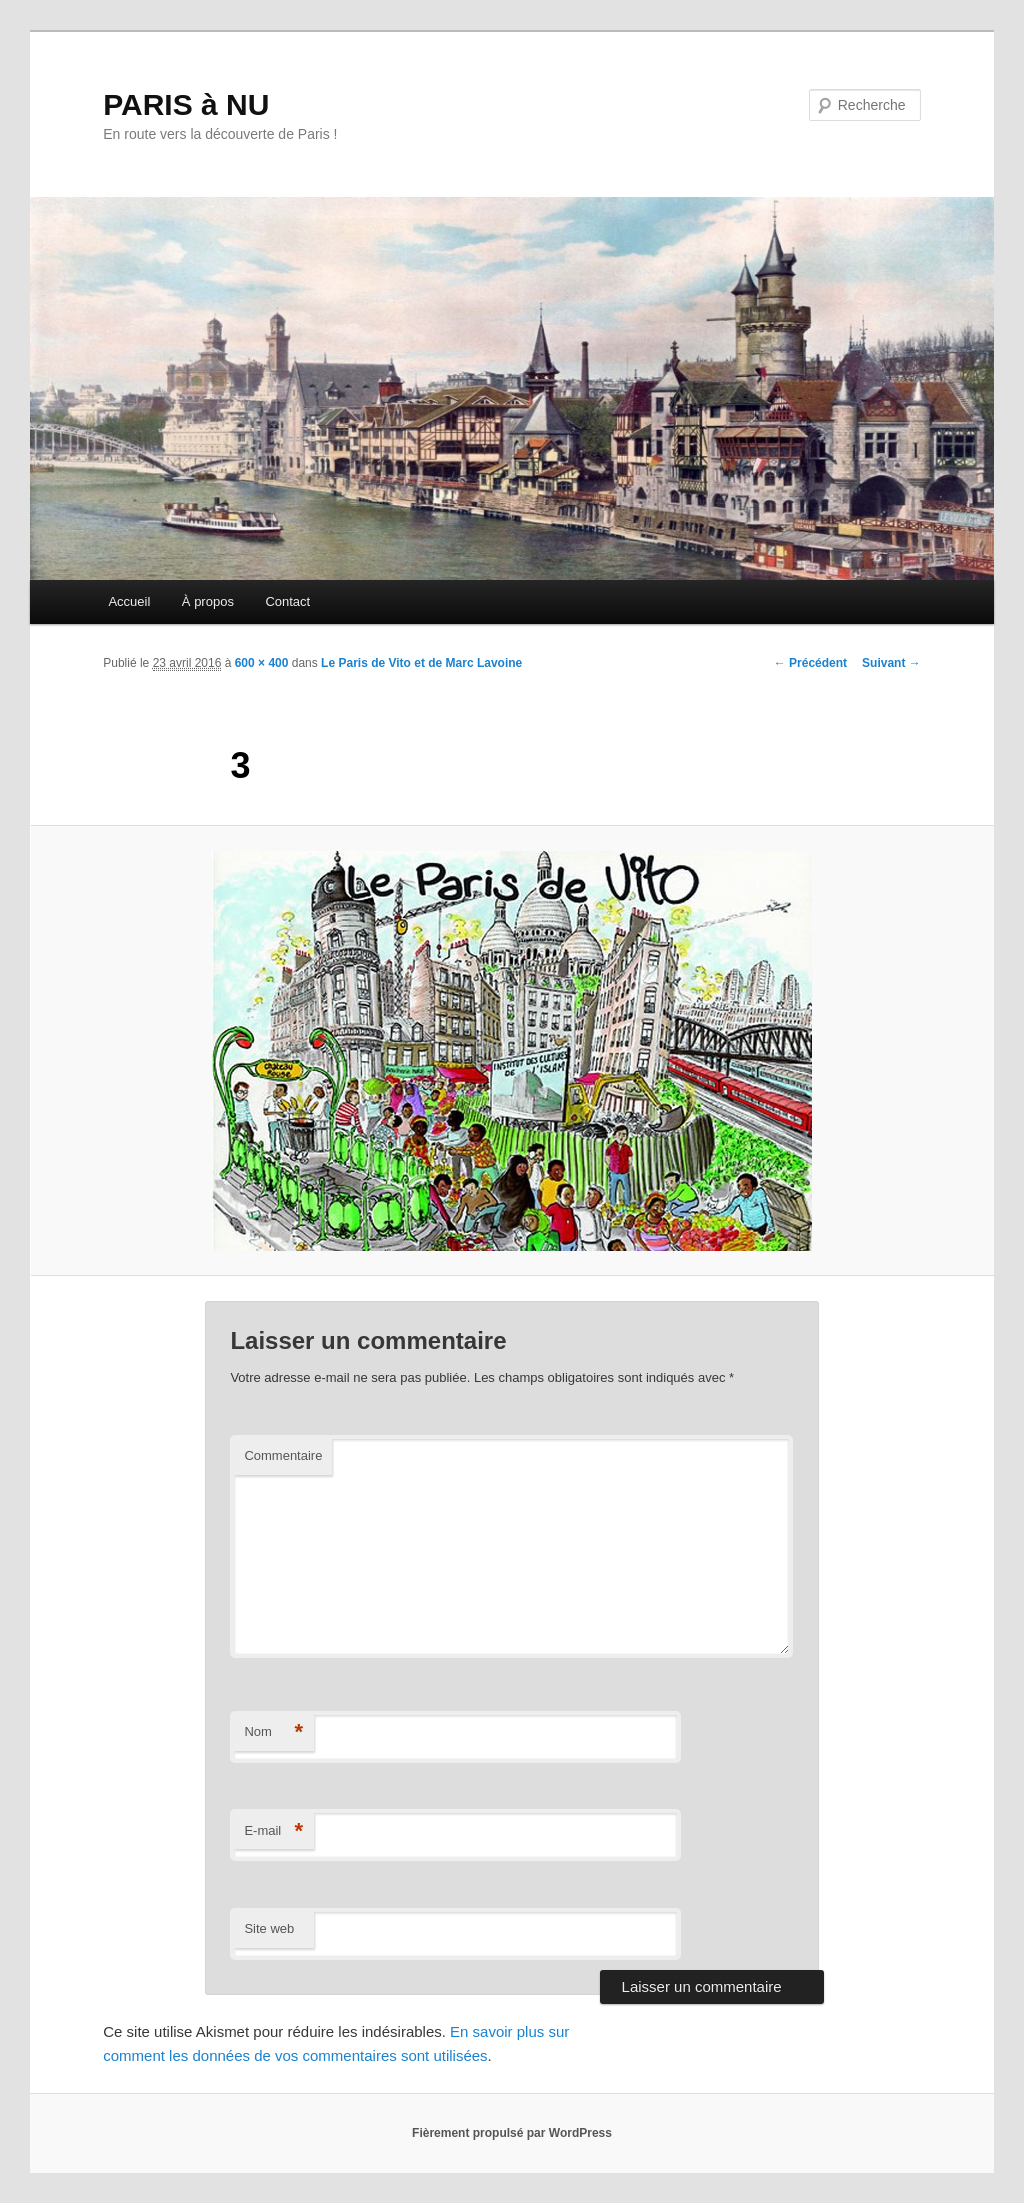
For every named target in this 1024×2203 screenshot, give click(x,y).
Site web (269, 1928)
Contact (287, 601)
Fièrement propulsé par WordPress (512, 2133)
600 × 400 (262, 663)
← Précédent (810, 663)
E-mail (273, 1831)
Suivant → (891, 663)
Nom (273, 1732)
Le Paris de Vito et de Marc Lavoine (421, 663)
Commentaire (283, 1455)
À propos (208, 601)
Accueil (129, 601)
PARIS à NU (186, 104)
